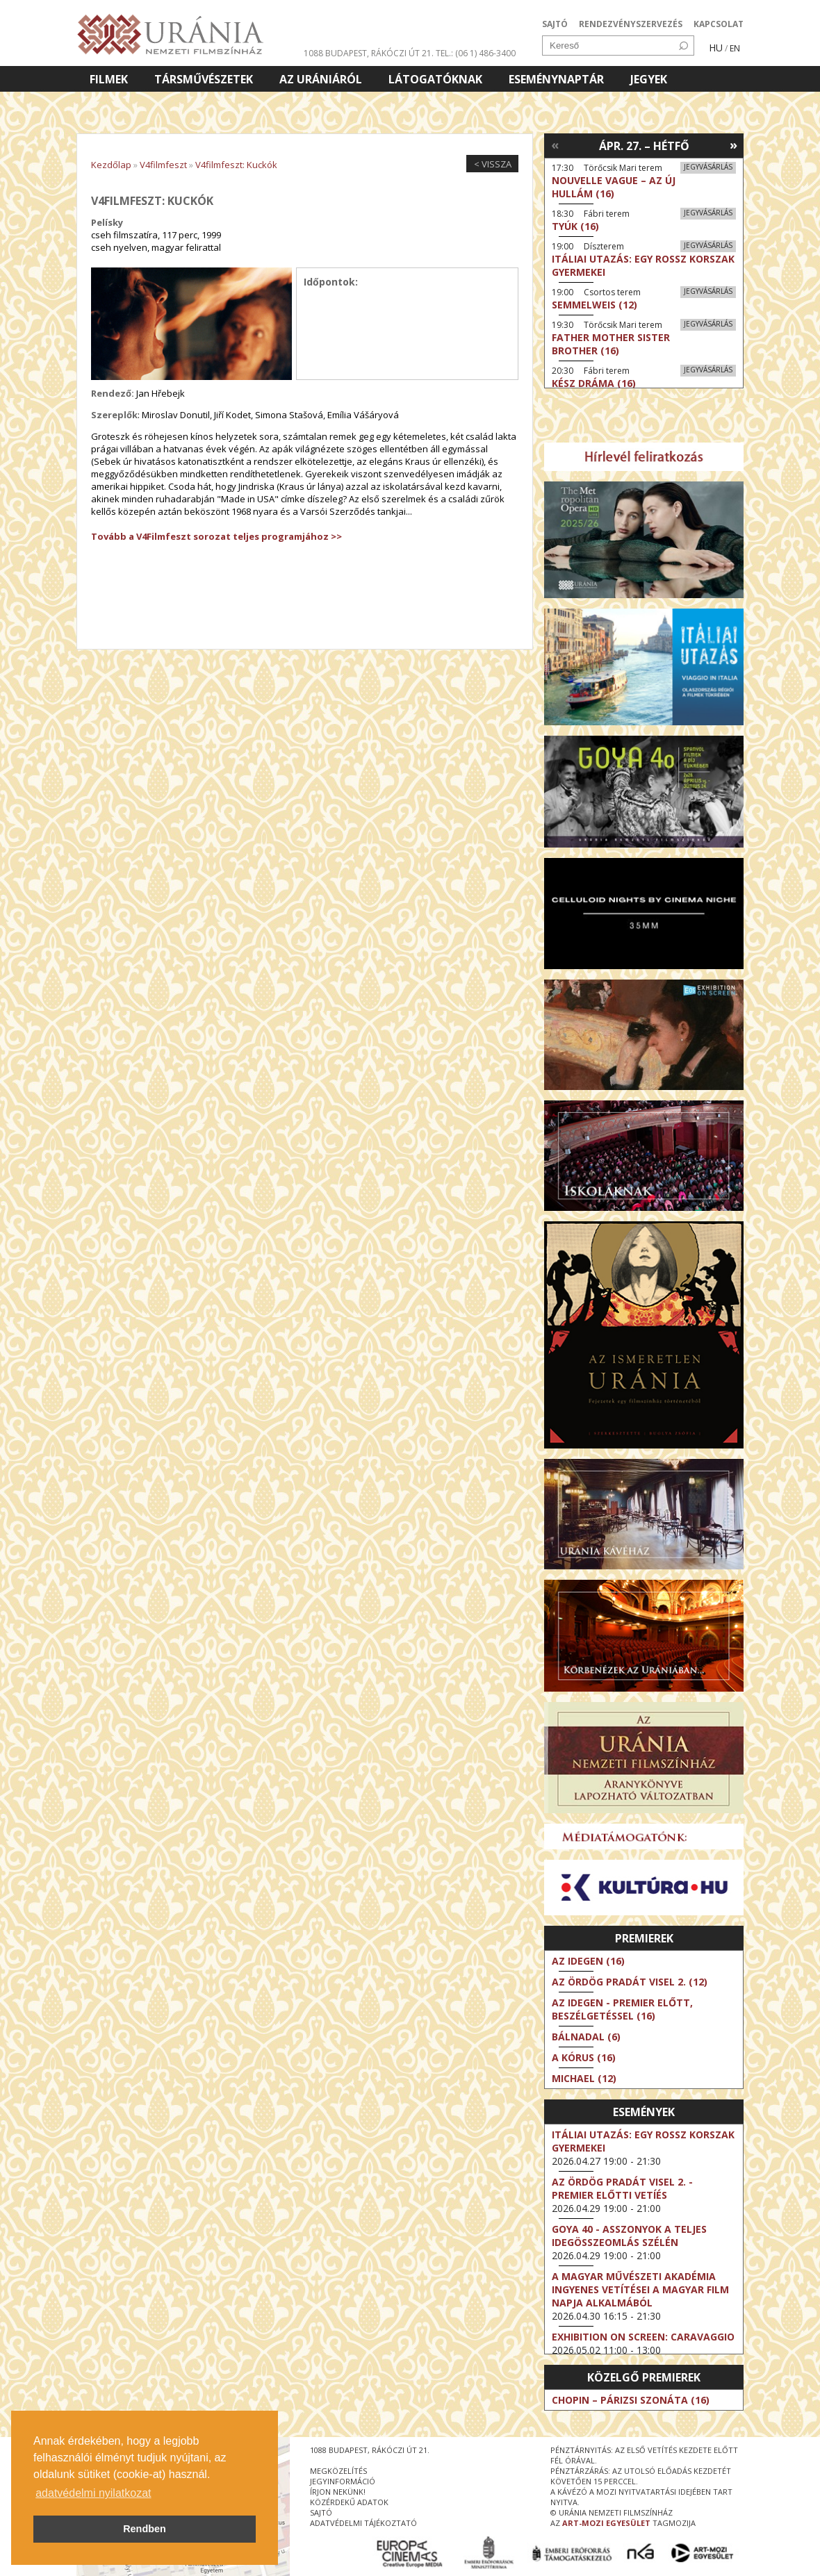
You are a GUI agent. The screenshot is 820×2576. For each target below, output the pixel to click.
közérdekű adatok (349, 2502)
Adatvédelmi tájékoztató (363, 2523)
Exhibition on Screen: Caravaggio (643, 2336)
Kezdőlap (111, 164)
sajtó (321, 2512)
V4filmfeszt (163, 164)
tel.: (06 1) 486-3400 (476, 53)
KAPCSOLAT (719, 24)
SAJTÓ (555, 24)
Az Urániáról (320, 79)
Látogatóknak (435, 79)
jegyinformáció (342, 2481)
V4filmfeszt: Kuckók (236, 164)
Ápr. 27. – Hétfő (644, 146)
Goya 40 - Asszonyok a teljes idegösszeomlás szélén (629, 2235)
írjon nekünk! (338, 2491)
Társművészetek (203, 79)
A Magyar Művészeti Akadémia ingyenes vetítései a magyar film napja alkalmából (640, 2289)
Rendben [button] (144, 2528)
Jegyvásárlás (708, 167)
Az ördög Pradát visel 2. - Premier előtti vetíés (622, 2188)
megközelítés (338, 2471)
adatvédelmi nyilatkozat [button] (93, 2493)
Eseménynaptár (556, 79)
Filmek (109, 79)
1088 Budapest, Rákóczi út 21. (369, 53)
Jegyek (648, 79)
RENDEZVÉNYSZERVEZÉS (630, 24)
